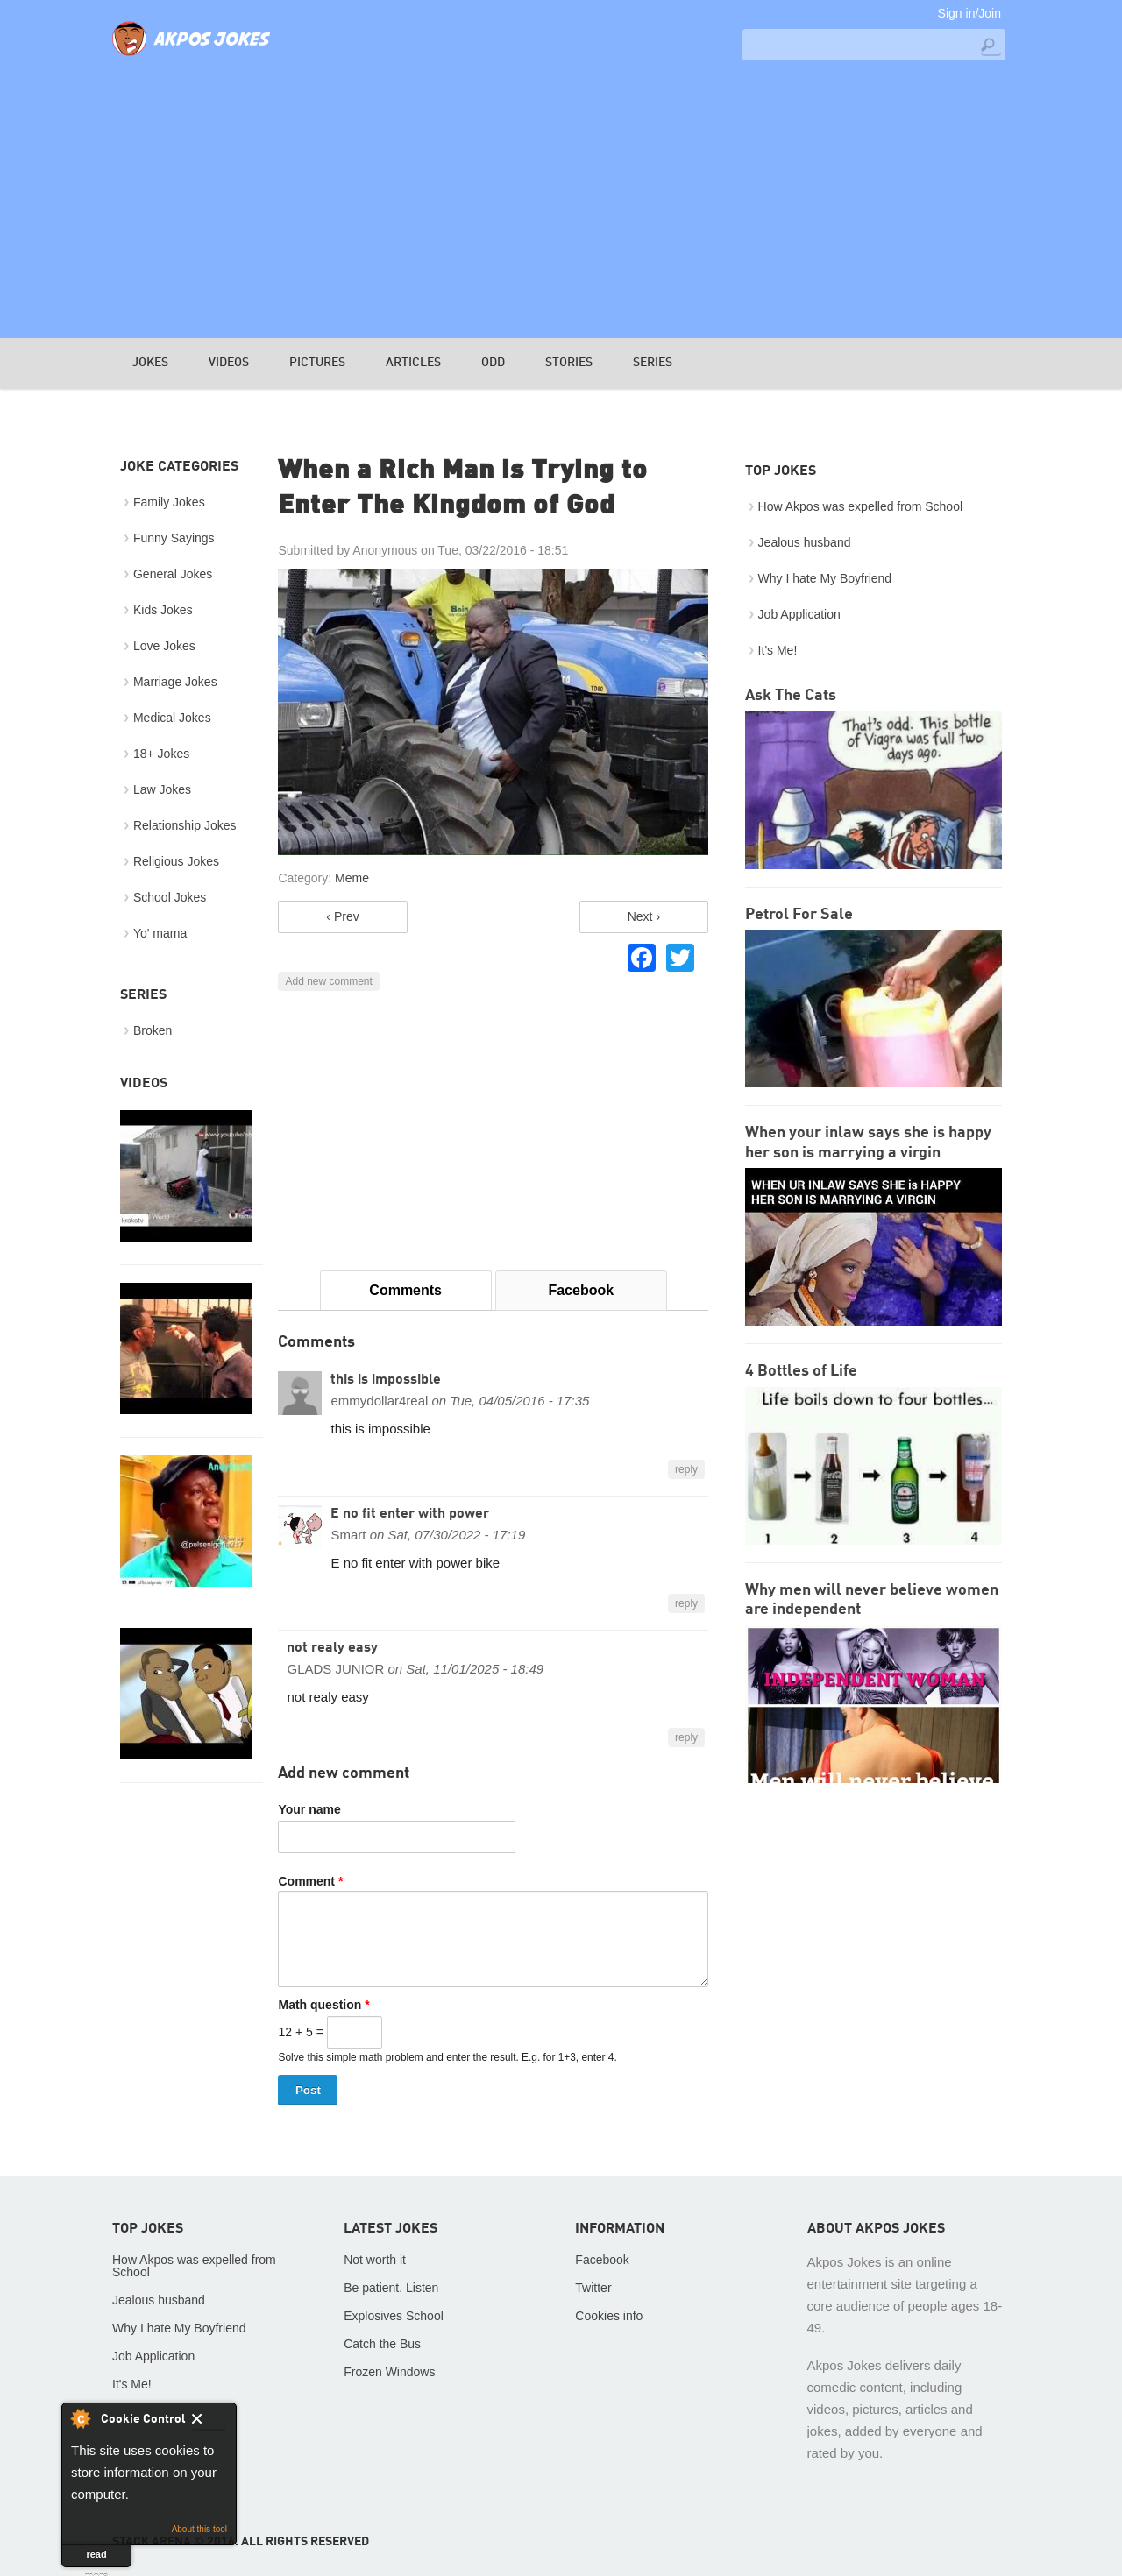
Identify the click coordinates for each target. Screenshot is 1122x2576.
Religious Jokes (176, 861)
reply (686, 1469)
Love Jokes (164, 646)
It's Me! (778, 650)
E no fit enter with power (409, 1514)
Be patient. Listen (391, 2288)
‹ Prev (342, 916)
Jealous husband (804, 542)
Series (652, 363)
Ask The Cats (790, 696)
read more (97, 2558)
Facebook (581, 1290)
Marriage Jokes (175, 682)
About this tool (199, 2529)
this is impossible (385, 1380)
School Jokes (169, 897)
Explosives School (394, 2316)
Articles (413, 363)
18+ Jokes (161, 754)
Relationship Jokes (185, 825)
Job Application (799, 614)
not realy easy (332, 1648)
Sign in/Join (969, 13)
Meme (352, 878)
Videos (229, 363)
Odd (493, 363)
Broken (152, 1030)
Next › (644, 916)
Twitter (593, 2288)
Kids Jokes (163, 610)
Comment (310, 1881)
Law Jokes (162, 789)
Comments (405, 1290)
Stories (569, 363)
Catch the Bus (382, 2344)
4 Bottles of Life (801, 1371)
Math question (323, 2005)
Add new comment (328, 981)
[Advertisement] (561, 198)
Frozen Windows (389, 2372)
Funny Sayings (174, 538)
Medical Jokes (172, 718)
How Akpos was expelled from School (860, 506)
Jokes (150, 363)
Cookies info (609, 2316)
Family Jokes (169, 502)
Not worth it (375, 2260)
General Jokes (172, 574)
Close (209, 2422)
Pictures (317, 363)
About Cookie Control (79, 2418)
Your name (309, 1809)
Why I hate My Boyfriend (825, 578)
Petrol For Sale (799, 915)
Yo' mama (160, 933)
